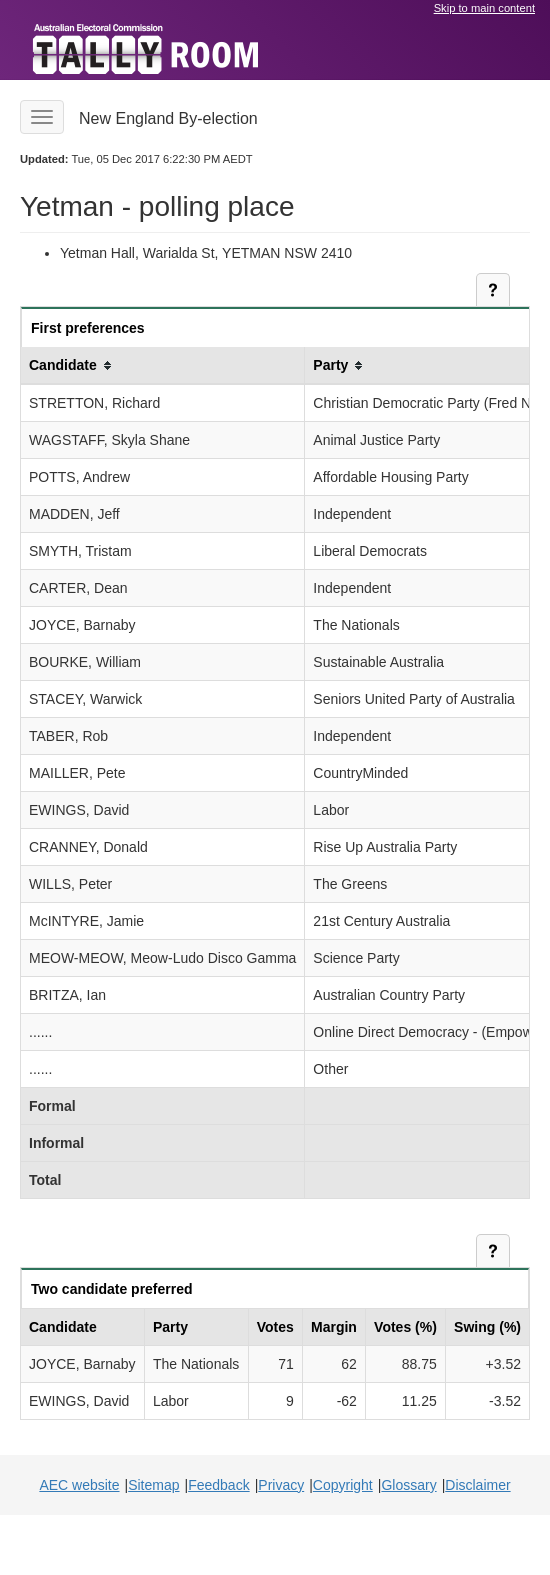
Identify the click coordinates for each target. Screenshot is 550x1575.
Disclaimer (477, 1485)
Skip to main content (484, 8)
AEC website (79, 1485)
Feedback (218, 1485)
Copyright (343, 1485)
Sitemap (153, 1485)
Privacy (281, 1485)
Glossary (408, 1485)
